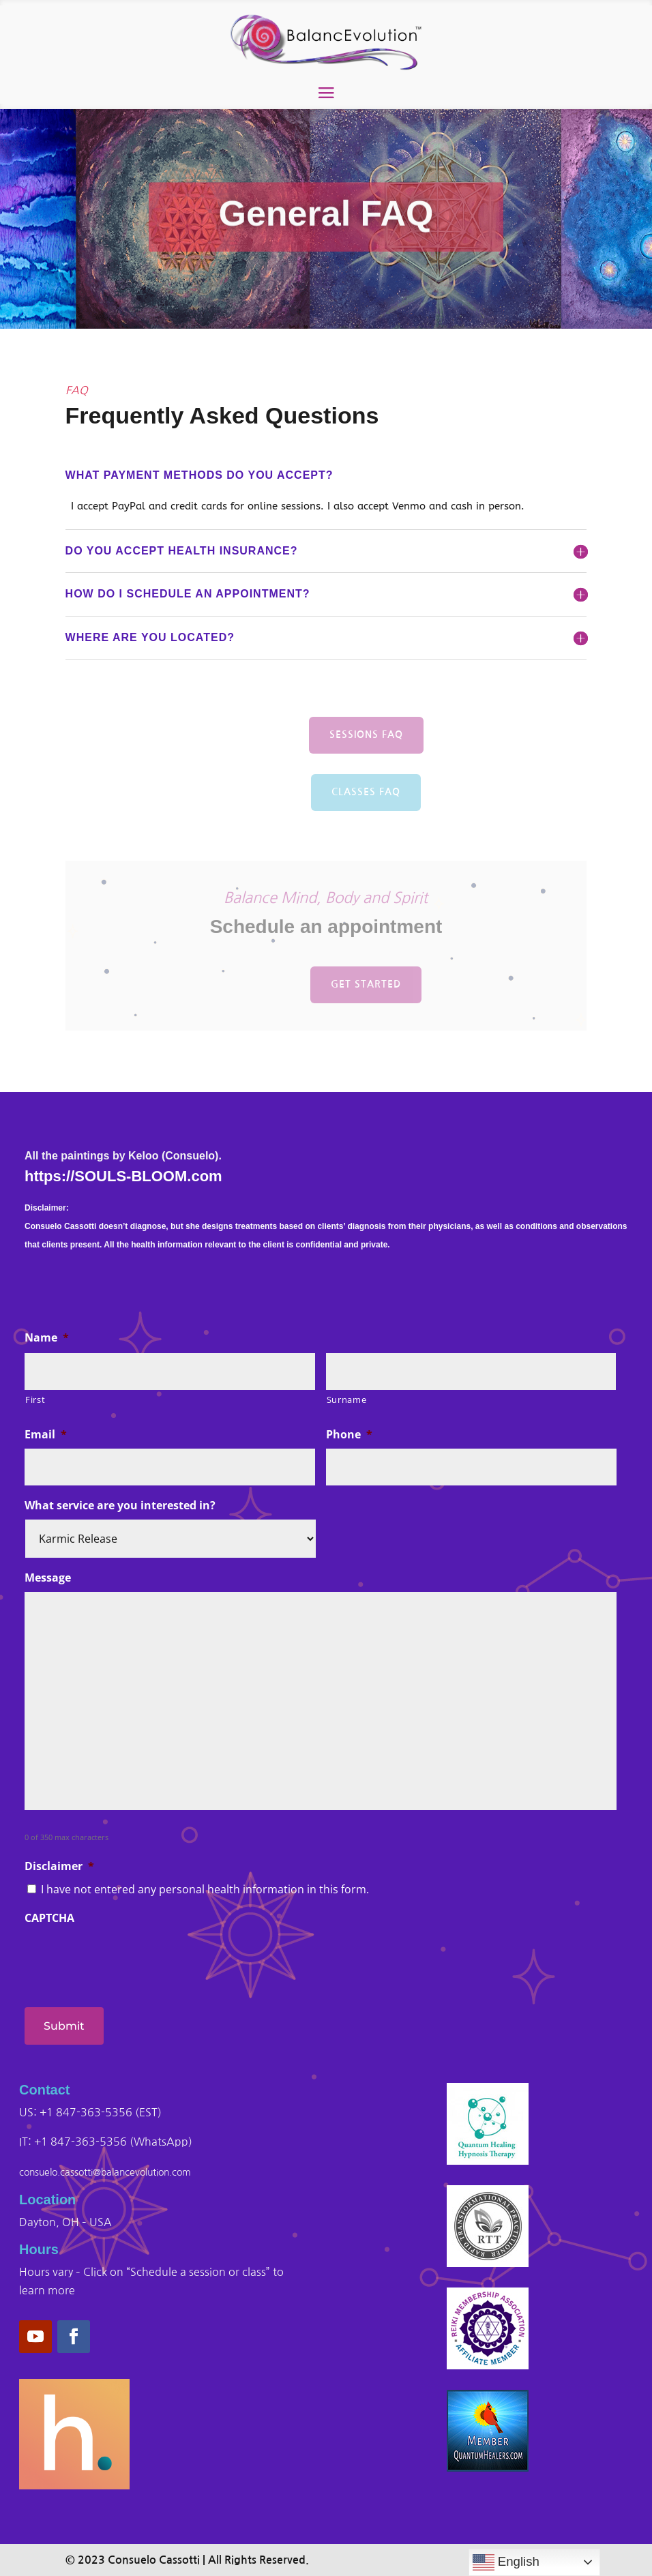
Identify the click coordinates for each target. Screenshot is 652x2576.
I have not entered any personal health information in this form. (205, 1889)
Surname (347, 1399)
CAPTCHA (49, 1918)
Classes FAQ (365, 800)
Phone (349, 1434)
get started (366, 984)
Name (47, 1338)
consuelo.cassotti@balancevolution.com (105, 2172)
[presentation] (128, 1958)
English (506, 2562)
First (35, 1399)
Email (46, 1434)
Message (48, 1578)
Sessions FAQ (366, 743)
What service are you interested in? (120, 1505)
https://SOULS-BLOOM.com (123, 1176)
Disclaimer (59, 1866)
